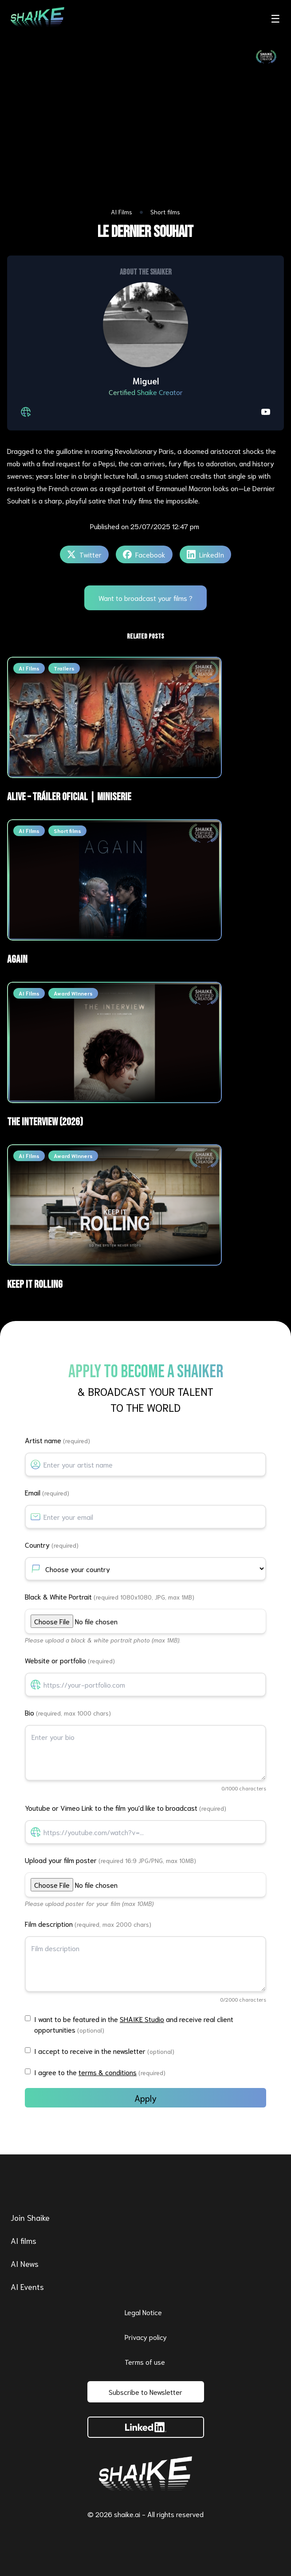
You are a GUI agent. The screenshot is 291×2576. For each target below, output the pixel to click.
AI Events (27, 2286)
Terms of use (145, 2361)
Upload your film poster (110, 1859)
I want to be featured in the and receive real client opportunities (133, 2024)
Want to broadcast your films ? (145, 597)
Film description (88, 1923)
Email (47, 1492)
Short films (165, 212)
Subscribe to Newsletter (145, 2391)
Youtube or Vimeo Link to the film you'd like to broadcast (125, 1807)
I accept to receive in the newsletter (104, 2050)
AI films (23, 2240)
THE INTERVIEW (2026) (45, 1122)
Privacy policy (146, 2336)
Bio (68, 1712)
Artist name (57, 1440)
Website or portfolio (70, 1660)
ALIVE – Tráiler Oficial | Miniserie (69, 796)
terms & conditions (108, 2071)
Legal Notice (143, 2311)
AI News (25, 2263)
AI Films (122, 212)
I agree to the (99, 2071)
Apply (145, 2097)
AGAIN (17, 959)
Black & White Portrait (109, 1596)
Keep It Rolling (35, 1284)
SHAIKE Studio (142, 2018)
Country (52, 1544)
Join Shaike (30, 2217)
